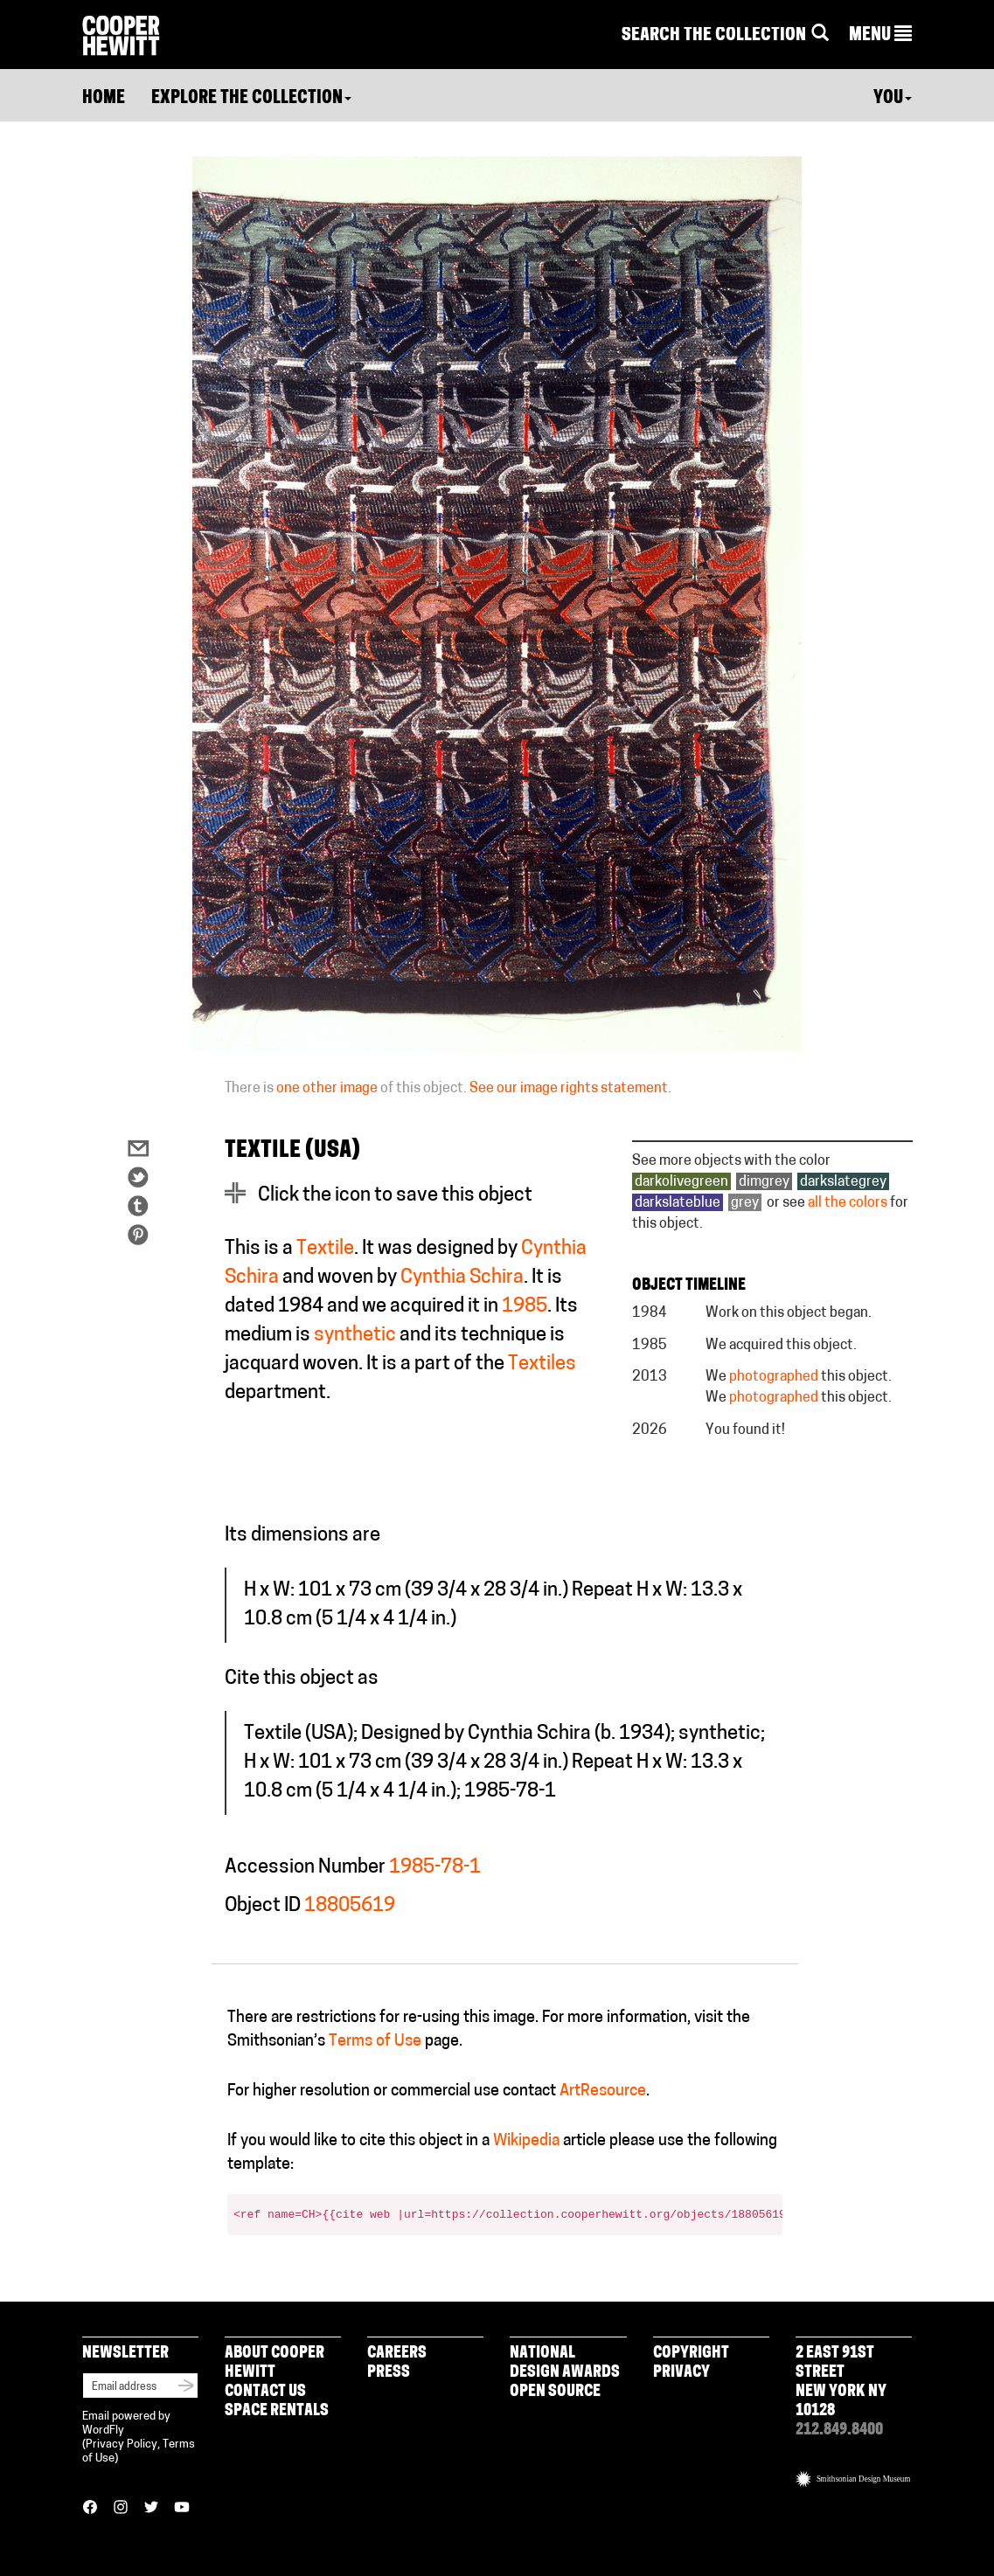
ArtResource (603, 2091)
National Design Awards (565, 2363)
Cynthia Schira (462, 1278)
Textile (325, 1249)
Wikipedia (526, 2141)
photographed (773, 1377)
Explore (251, 98)
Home (103, 98)
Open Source (555, 2392)
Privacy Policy (121, 2444)
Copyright (691, 2353)
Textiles (542, 1364)
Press (388, 2373)
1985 (524, 1307)
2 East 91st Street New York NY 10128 (841, 2382)
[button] (880, 36)
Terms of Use (375, 2041)
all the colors (847, 1203)
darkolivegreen (681, 1182)
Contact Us (265, 2392)
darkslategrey (843, 1182)
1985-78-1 (435, 1868)
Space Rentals (277, 2411)
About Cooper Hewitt (274, 2363)
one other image (327, 1089)
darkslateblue (677, 1203)
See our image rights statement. (570, 1089)
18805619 (349, 1906)
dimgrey (764, 1182)
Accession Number (305, 1868)
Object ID (263, 1906)
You (892, 98)
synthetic (355, 1336)
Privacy (681, 2373)
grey (745, 1203)
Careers (397, 2353)
